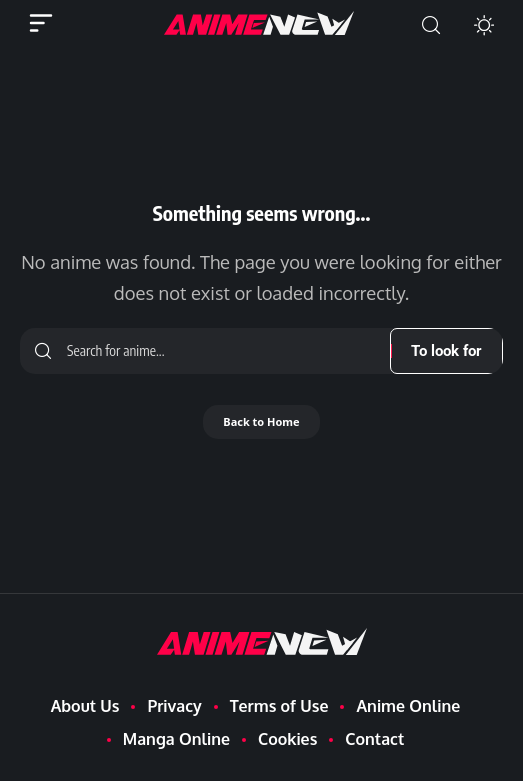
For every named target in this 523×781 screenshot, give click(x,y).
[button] (431, 25)
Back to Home (261, 421)
